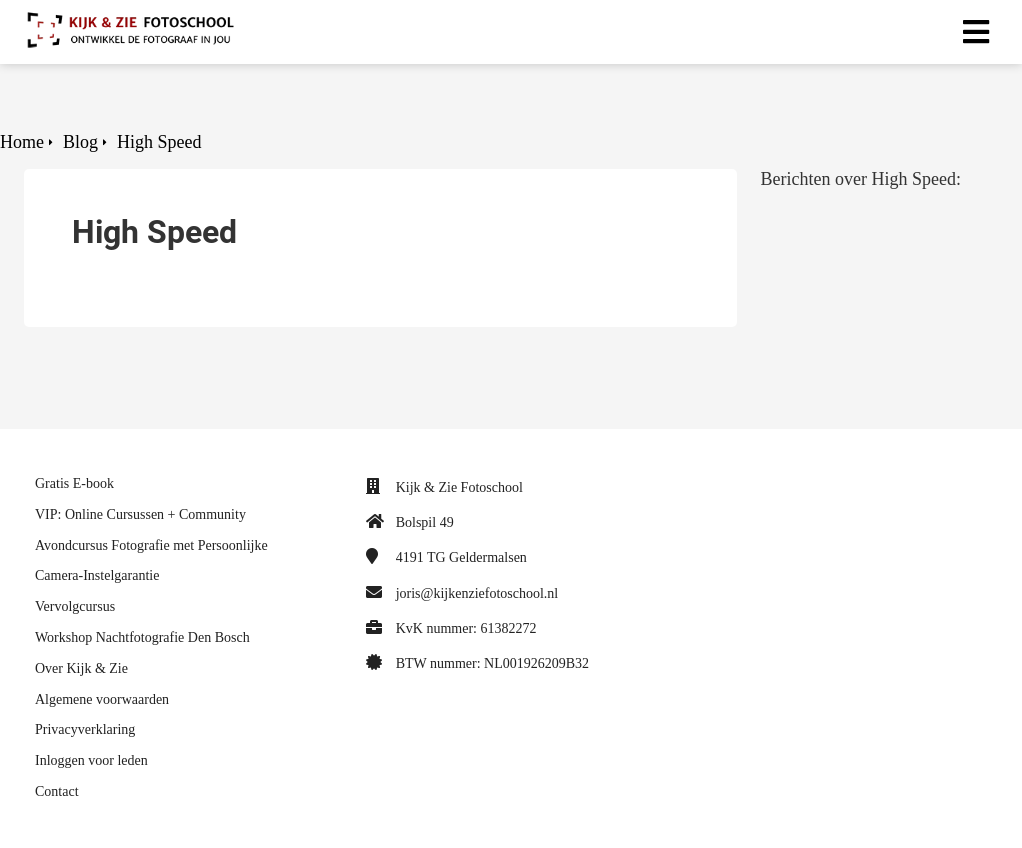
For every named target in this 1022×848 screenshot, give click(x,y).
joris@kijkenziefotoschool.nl (477, 593)
